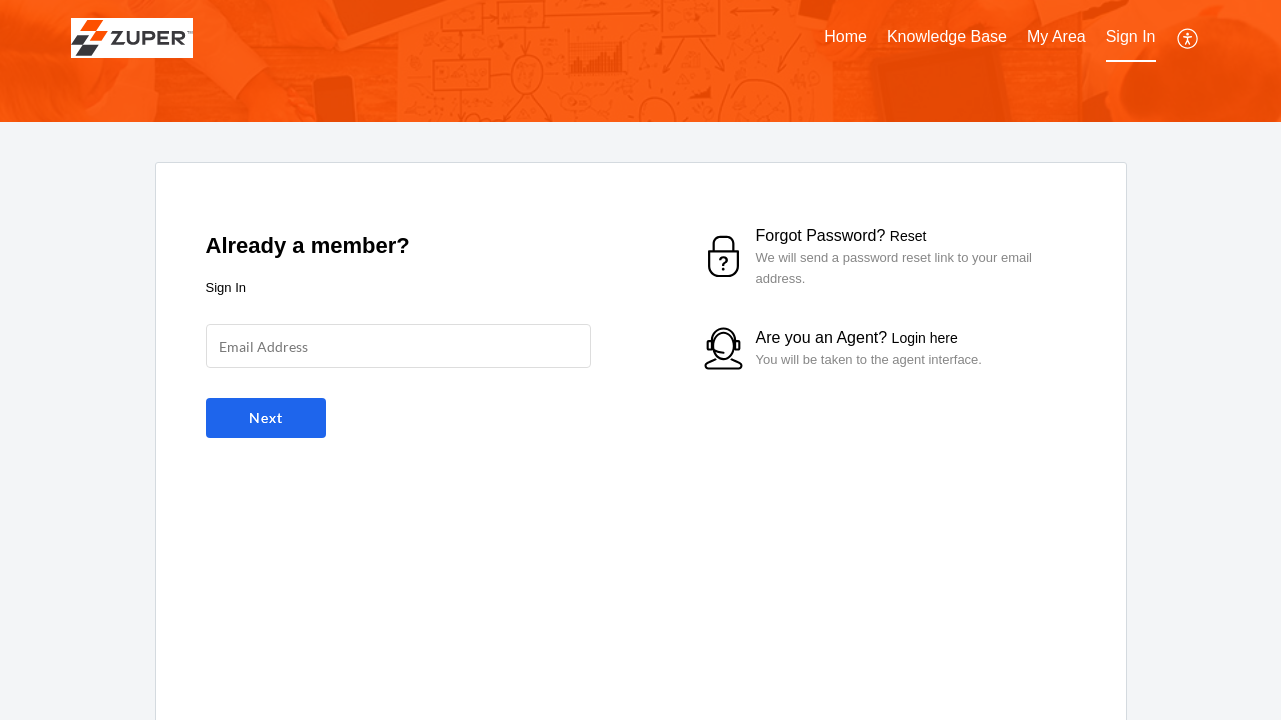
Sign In (1131, 36)
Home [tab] (845, 36)
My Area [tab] (1056, 36)
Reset (908, 236)
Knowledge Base (947, 36)
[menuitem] (1131, 38)
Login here (925, 338)
